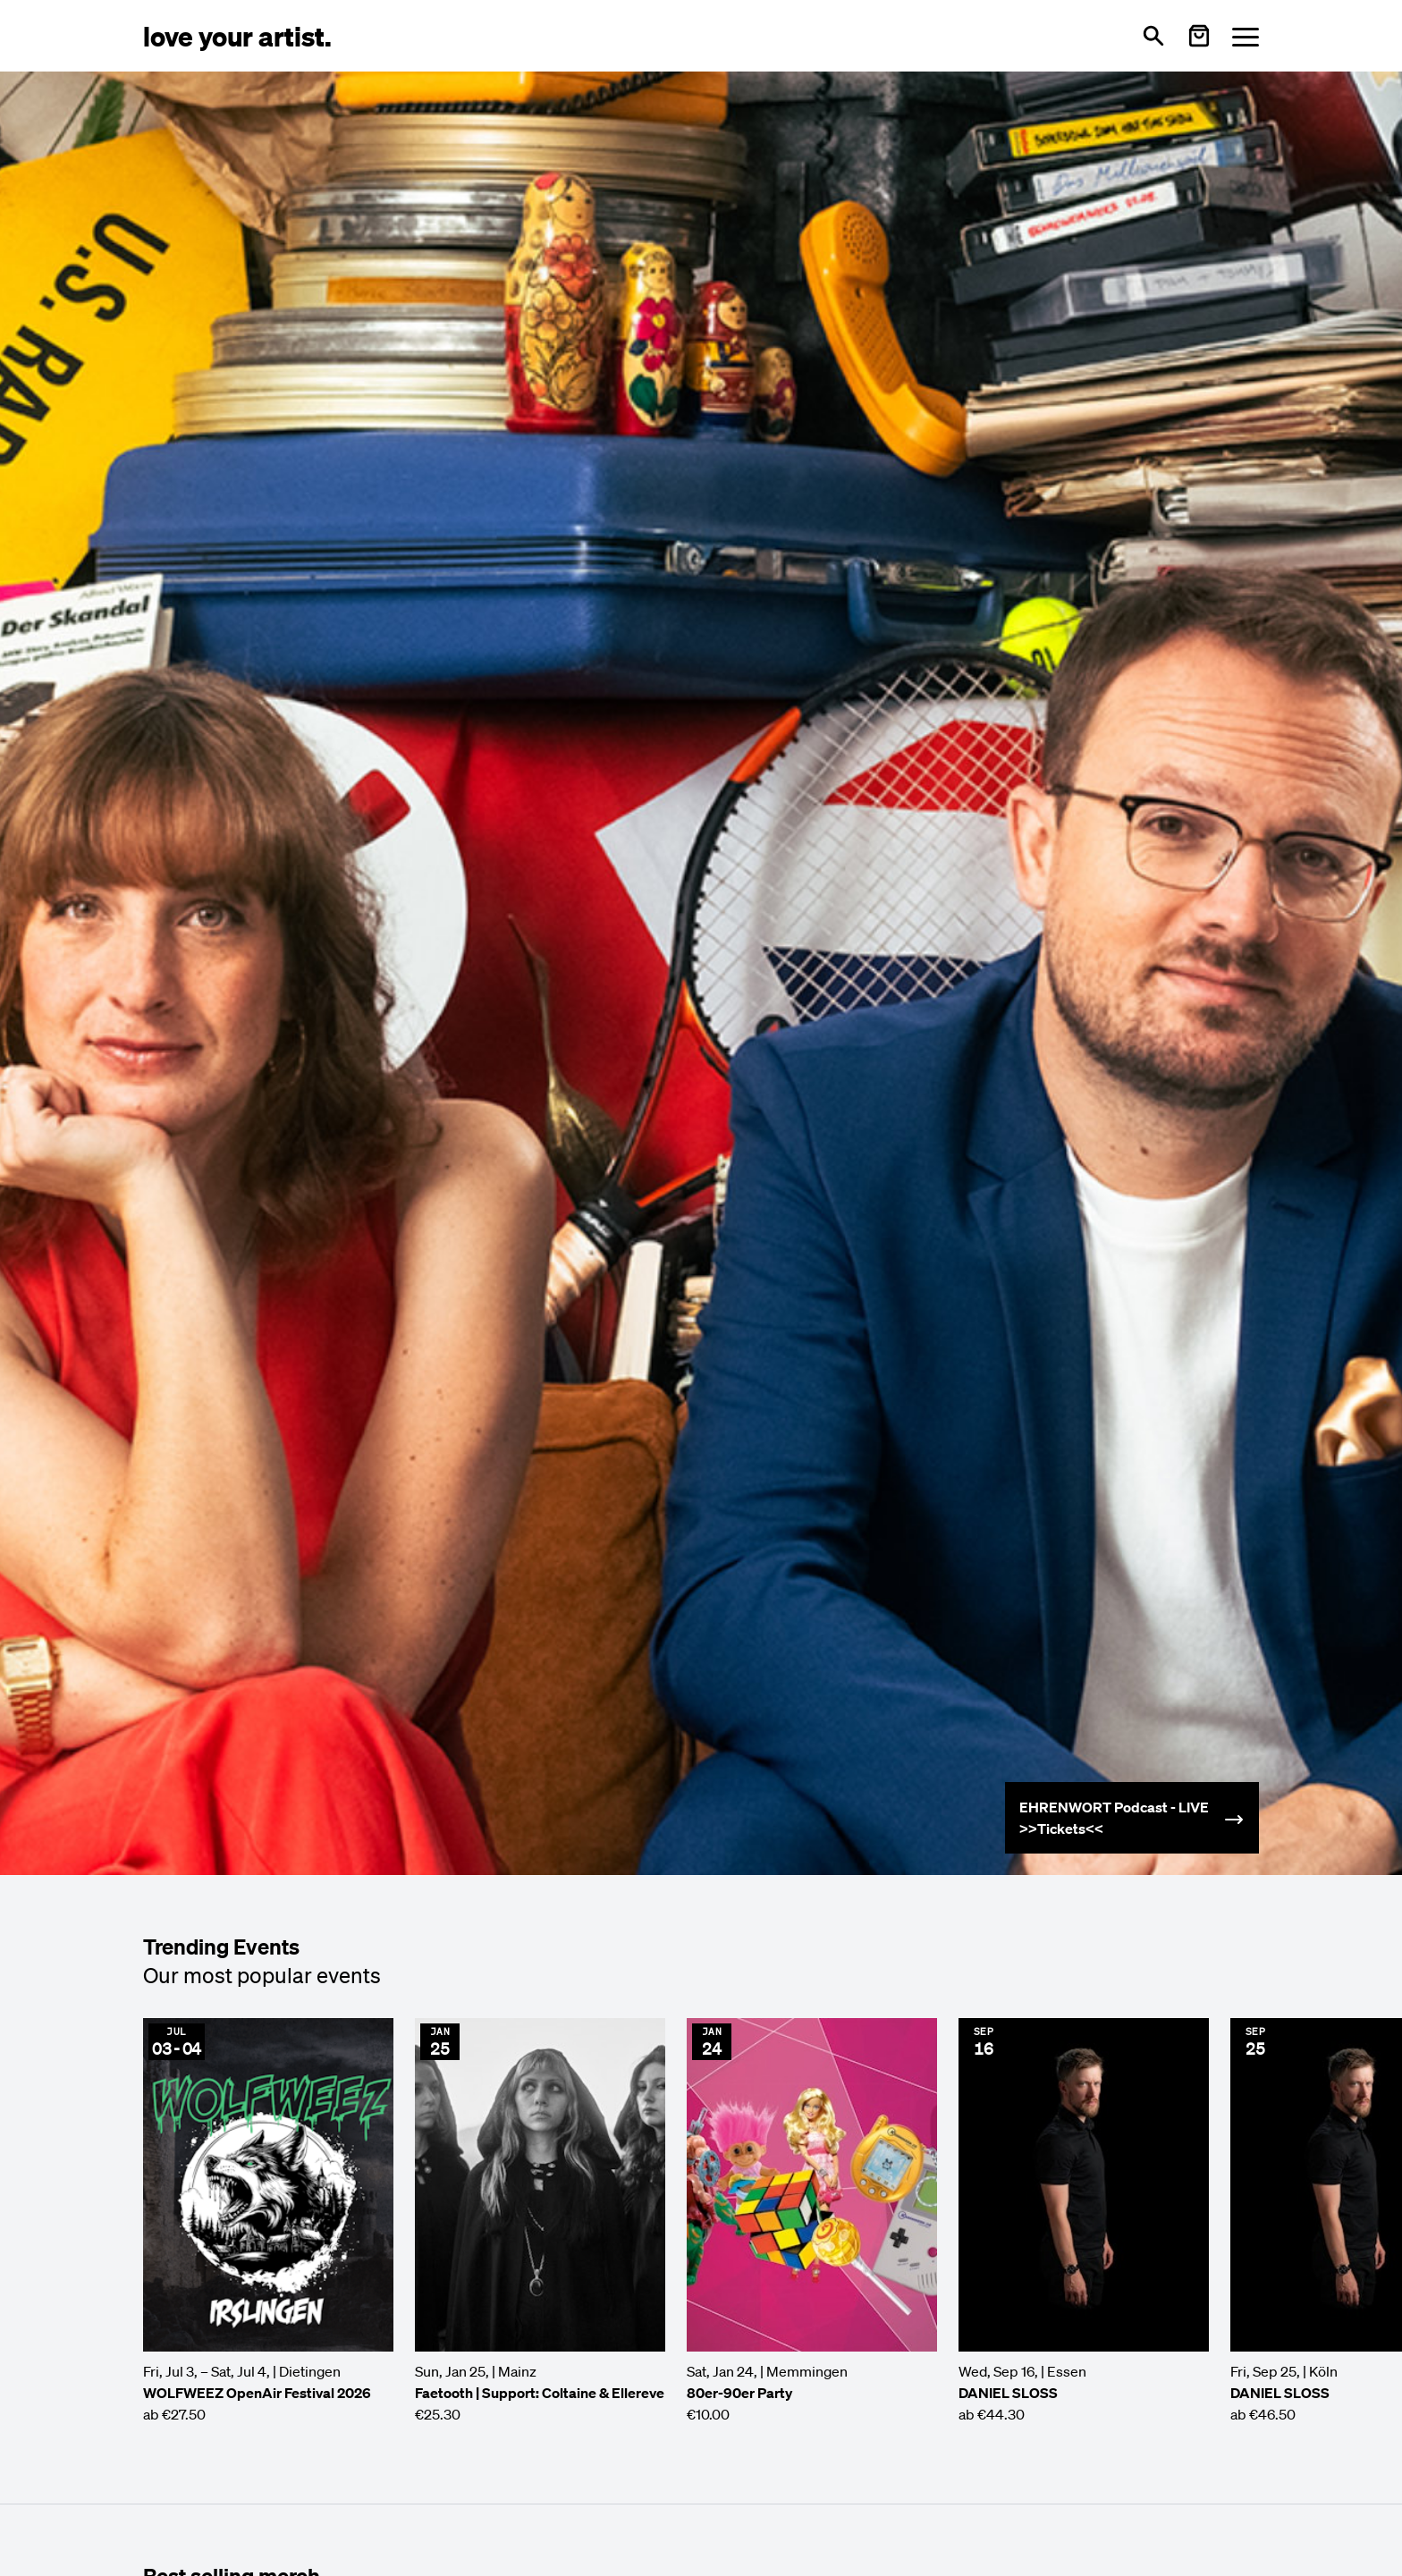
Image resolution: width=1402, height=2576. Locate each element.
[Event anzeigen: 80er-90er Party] (812, 2221)
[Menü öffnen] (1245, 36)
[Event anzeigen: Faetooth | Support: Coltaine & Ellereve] (540, 2221)
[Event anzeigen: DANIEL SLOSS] (1083, 2221)
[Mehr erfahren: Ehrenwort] (1132, 1818)
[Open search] (1153, 35)
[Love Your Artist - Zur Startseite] (237, 35)
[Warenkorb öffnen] (1199, 35)
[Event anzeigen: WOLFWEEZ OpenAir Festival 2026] (268, 2221)
